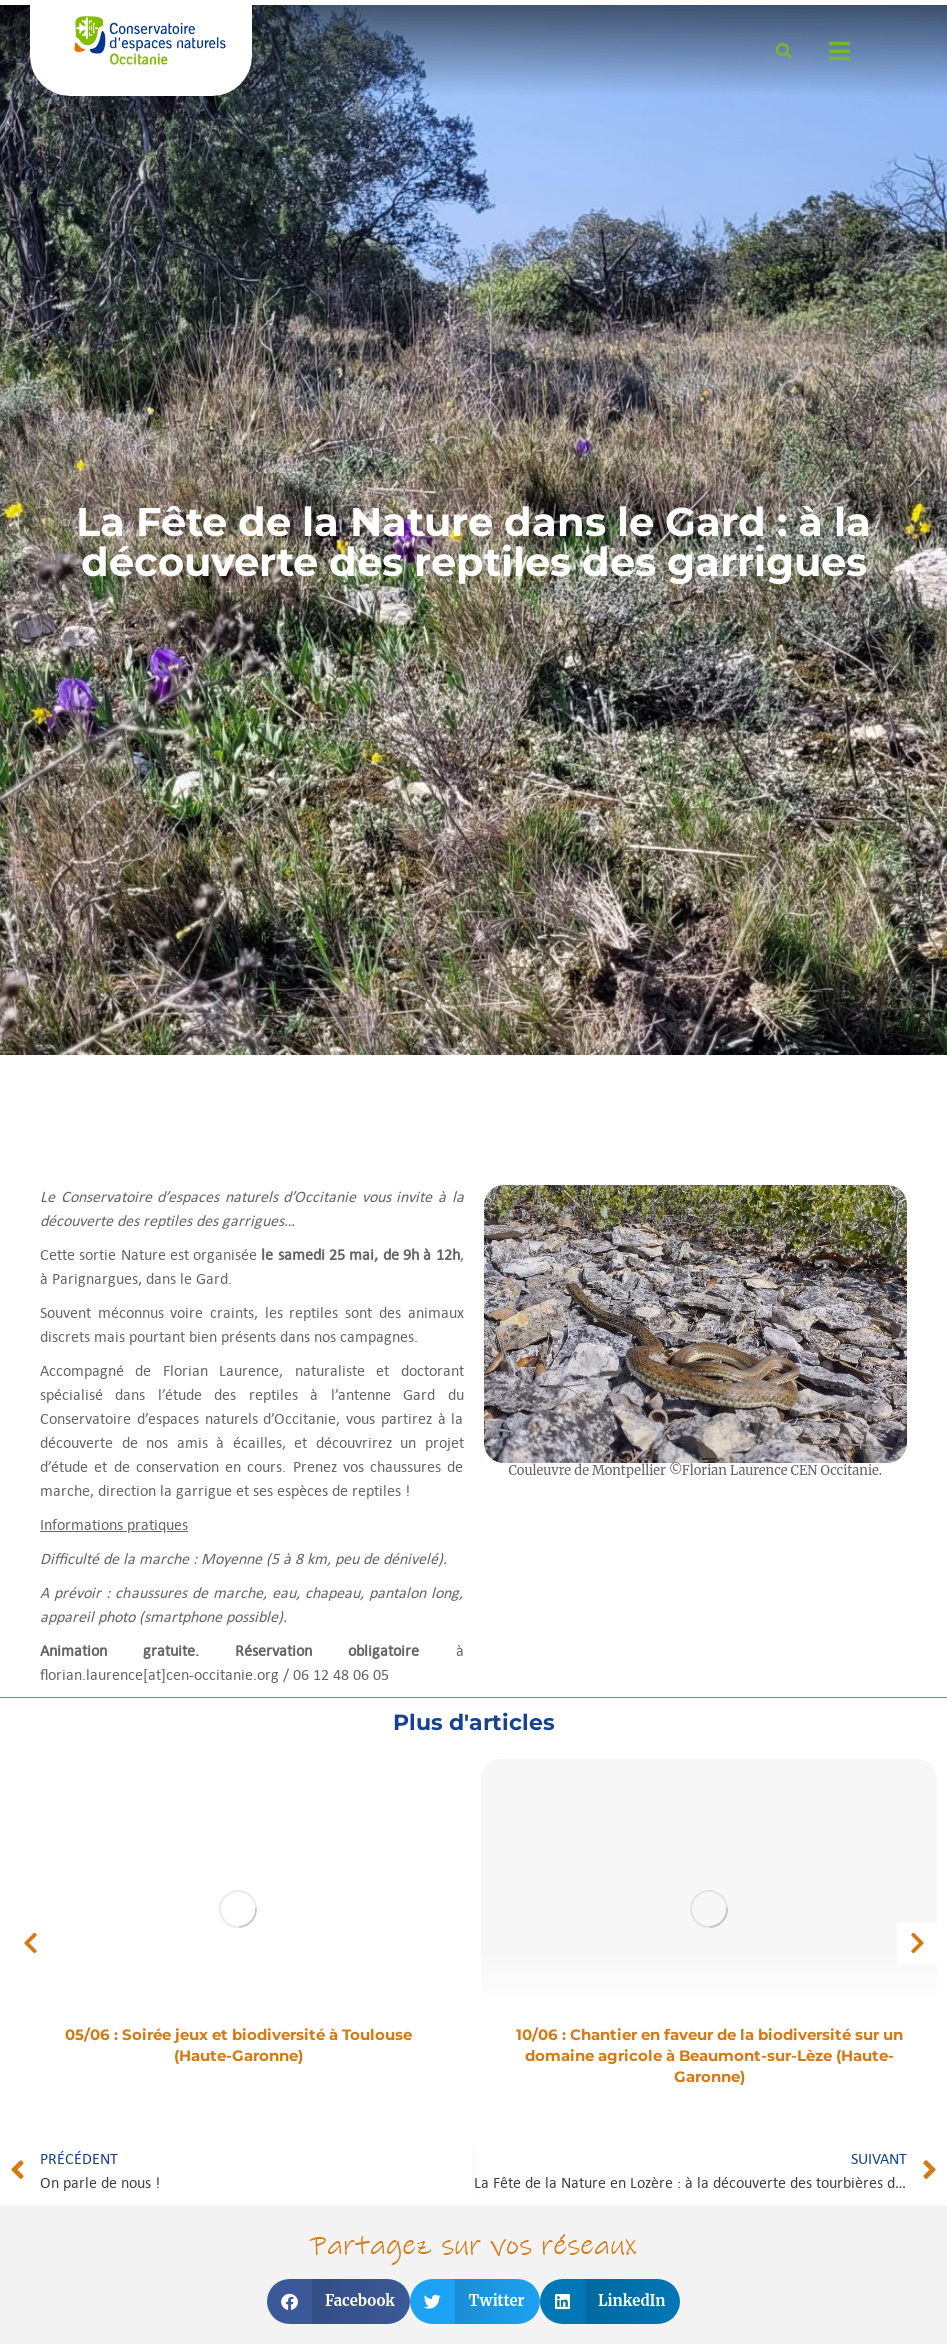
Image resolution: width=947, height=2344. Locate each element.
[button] (30, 1943)
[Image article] (238, 1909)
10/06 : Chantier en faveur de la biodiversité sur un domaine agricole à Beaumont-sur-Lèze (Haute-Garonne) (709, 2055)
